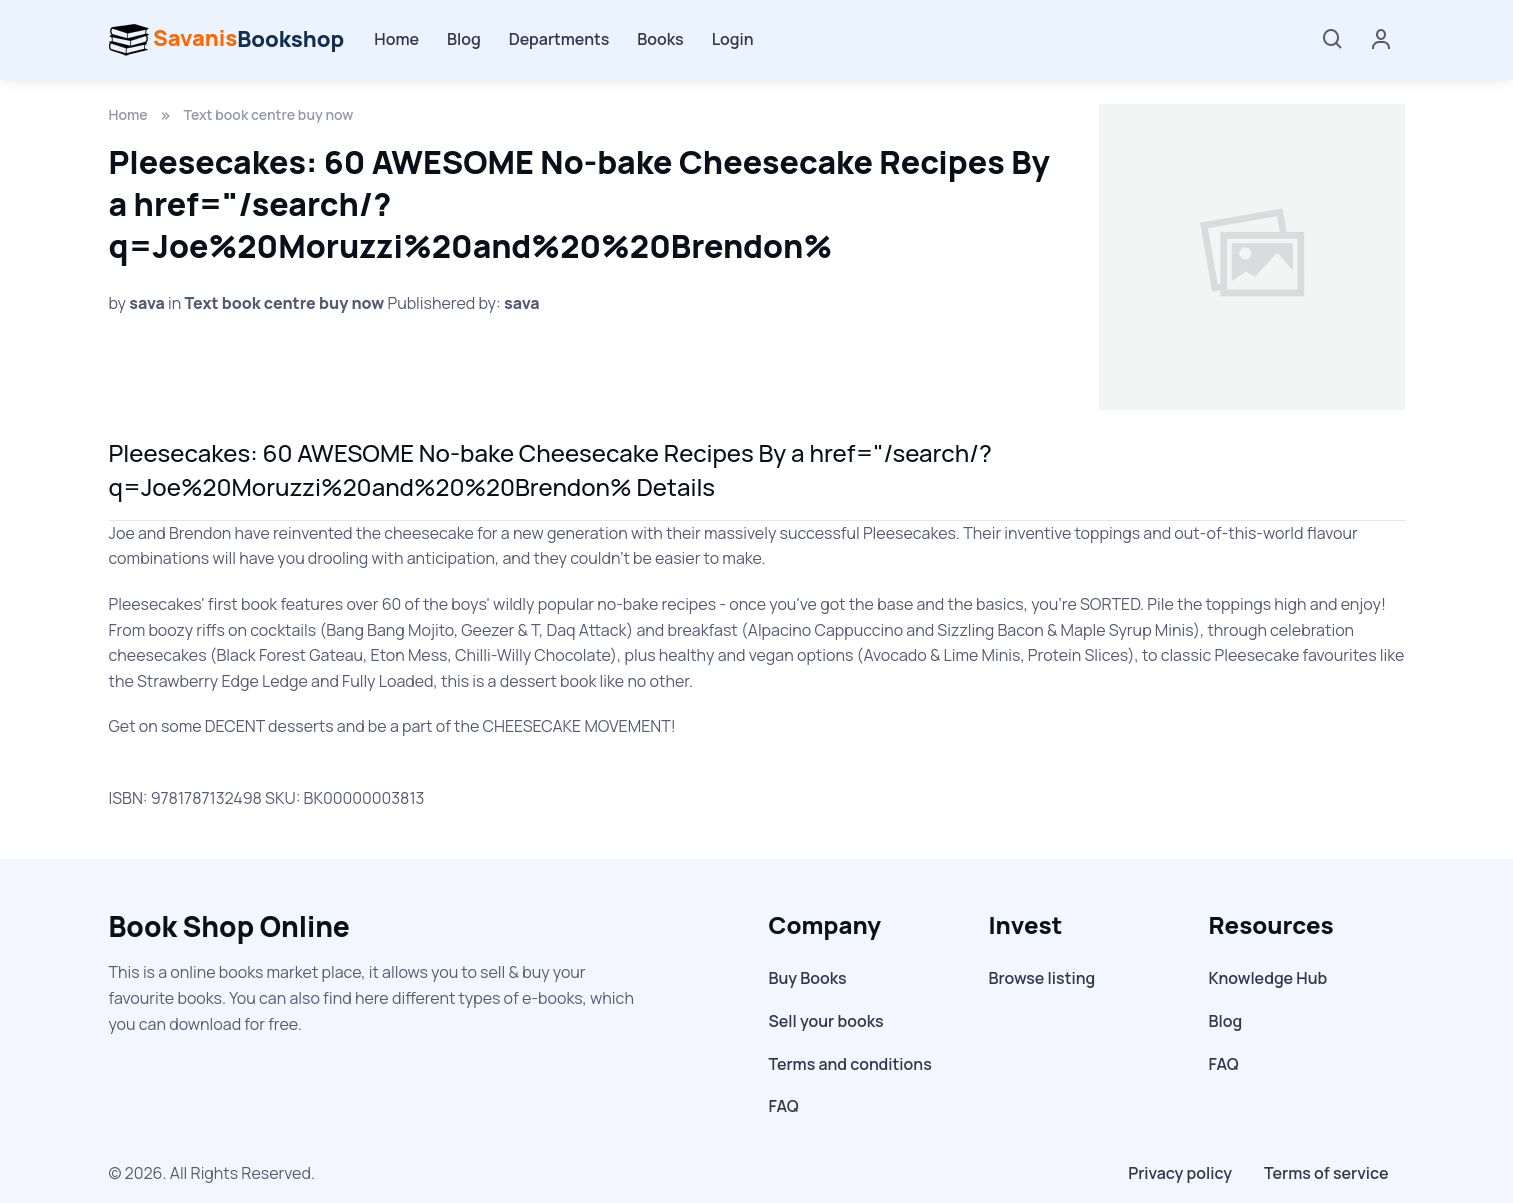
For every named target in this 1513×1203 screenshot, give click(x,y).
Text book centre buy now (269, 114)
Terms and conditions (850, 1064)
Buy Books (808, 978)
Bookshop (227, 40)
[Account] (1381, 40)
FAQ (784, 1106)
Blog (464, 39)
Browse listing (1042, 978)
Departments (559, 39)
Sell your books (826, 1021)
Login (733, 39)
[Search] (1333, 40)
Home (396, 39)
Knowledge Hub (1268, 978)
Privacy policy (1180, 1173)
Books (660, 39)
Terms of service (1326, 1173)
